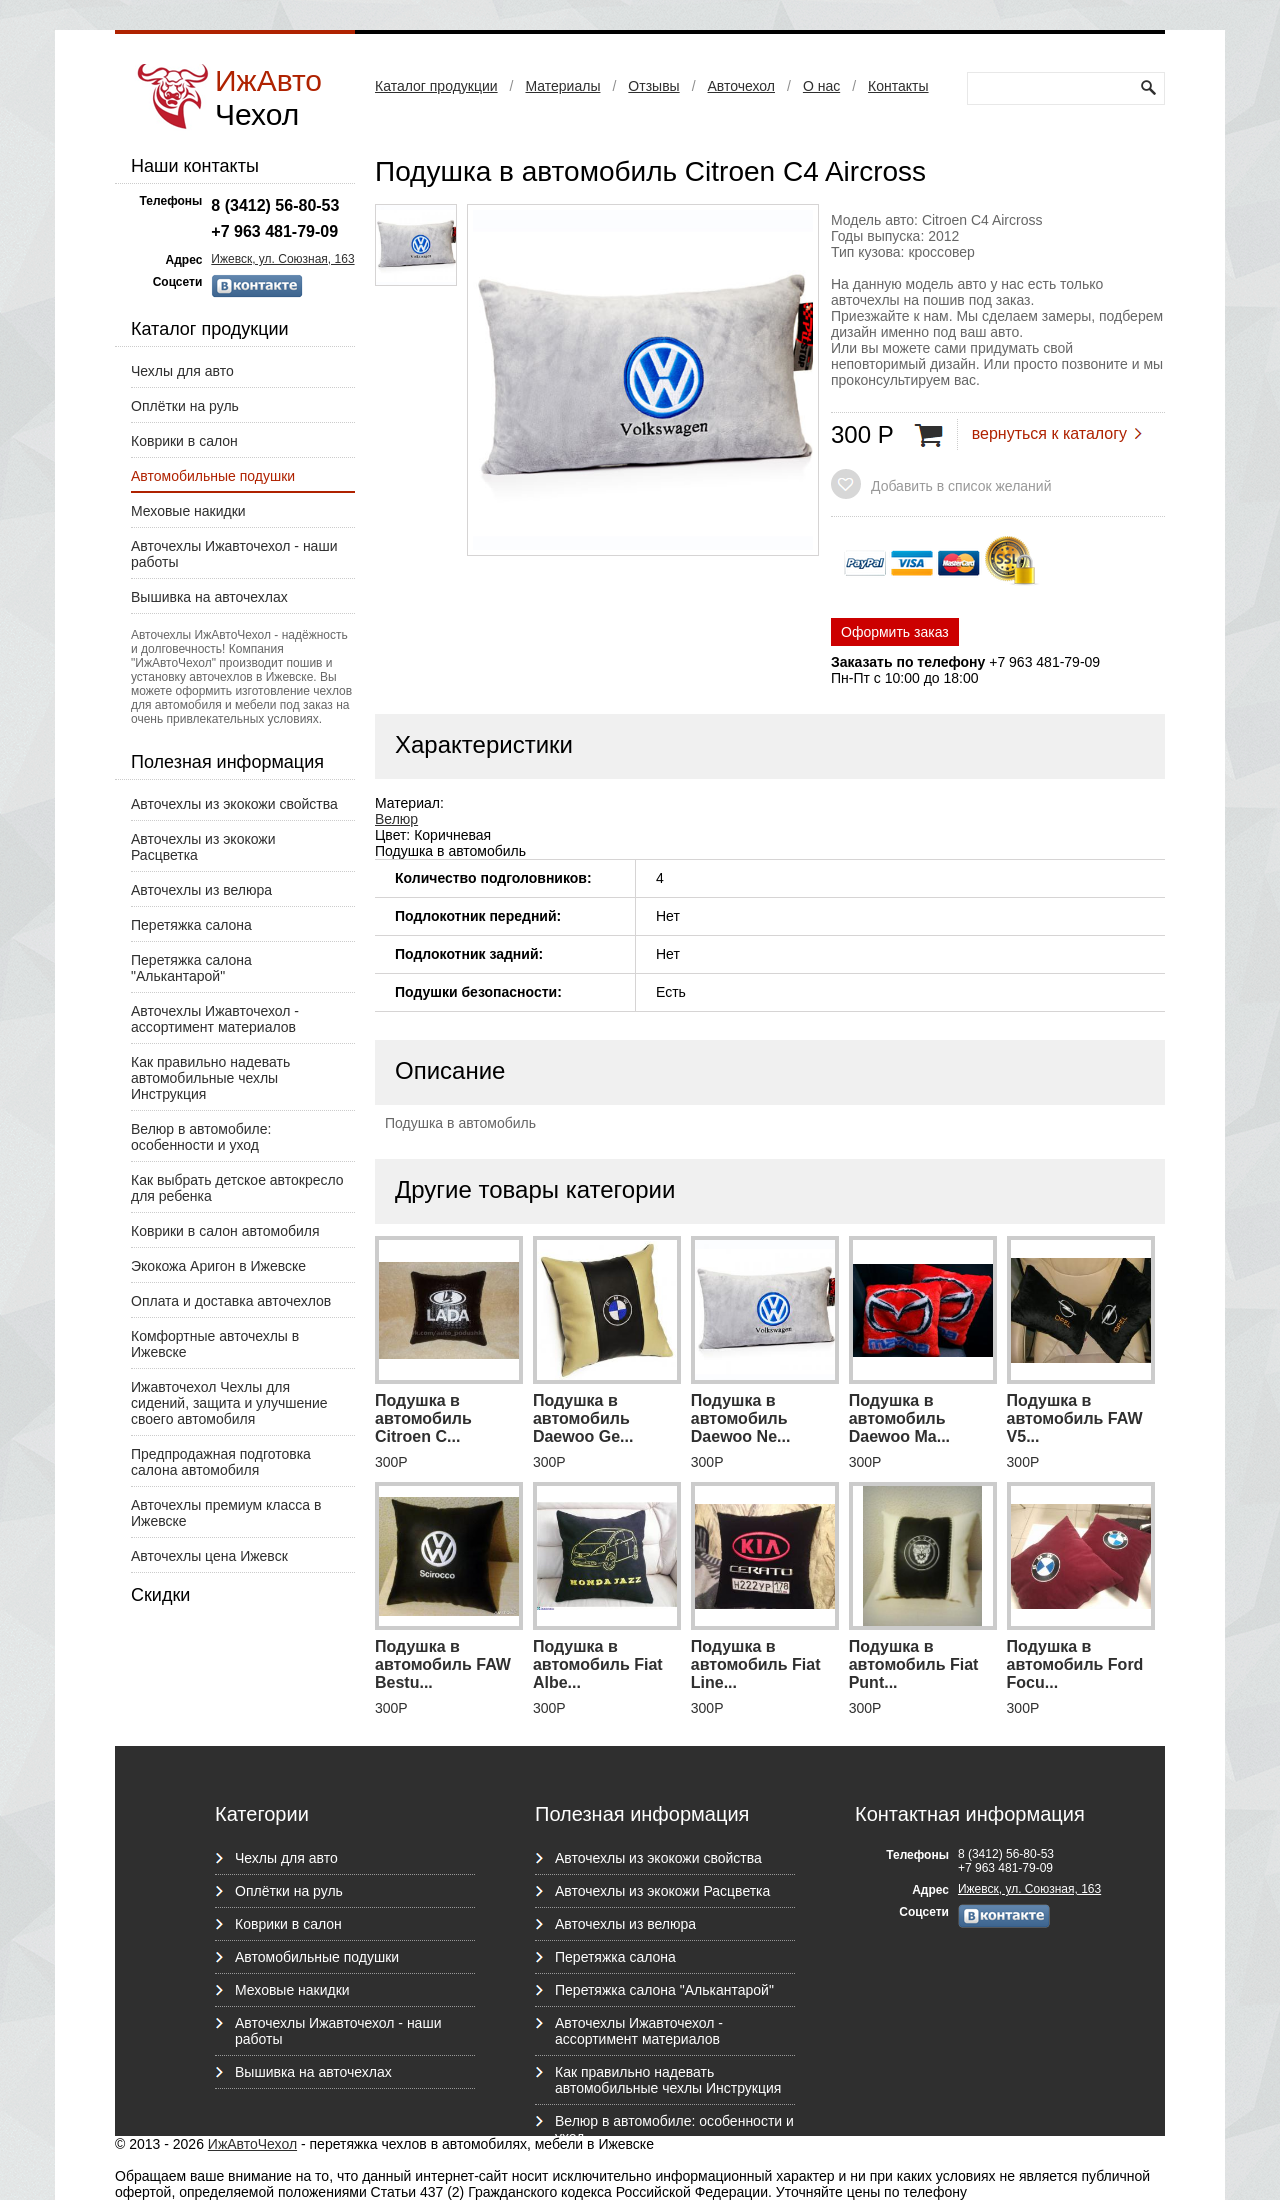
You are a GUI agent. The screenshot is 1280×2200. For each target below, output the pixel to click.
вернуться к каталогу (1049, 433)
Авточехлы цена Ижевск (209, 1556)
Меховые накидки (188, 511)
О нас (821, 86)
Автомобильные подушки (213, 476)
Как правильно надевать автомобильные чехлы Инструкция (210, 1078)
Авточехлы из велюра (201, 890)
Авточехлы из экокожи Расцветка (203, 847)
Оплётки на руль (185, 406)
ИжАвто (268, 97)
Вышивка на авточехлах (209, 597)
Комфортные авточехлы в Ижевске (215, 1344)
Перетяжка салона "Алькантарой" (191, 968)
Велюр (396, 819)
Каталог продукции (436, 86)
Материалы (562, 86)
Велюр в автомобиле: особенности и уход (201, 1137)
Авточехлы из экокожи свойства (234, 804)
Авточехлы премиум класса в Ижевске (226, 1513)
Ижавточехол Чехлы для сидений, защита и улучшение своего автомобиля (229, 1403)
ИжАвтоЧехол (252, 2144)
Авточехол (741, 86)
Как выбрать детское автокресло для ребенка (237, 1188)
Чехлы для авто (182, 371)
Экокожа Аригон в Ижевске (218, 1266)
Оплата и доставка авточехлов (231, 1301)
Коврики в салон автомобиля (225, 1231)
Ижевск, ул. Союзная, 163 (282, 259)
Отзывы (653, 86)
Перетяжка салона (191, 925)
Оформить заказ (895, 632)
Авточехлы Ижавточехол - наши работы (234, 554)
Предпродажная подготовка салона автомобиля (221, 1462)
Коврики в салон (184, 441)
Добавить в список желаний (961, 486)
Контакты (898, 86)
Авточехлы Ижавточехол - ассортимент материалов (215, 1019)
